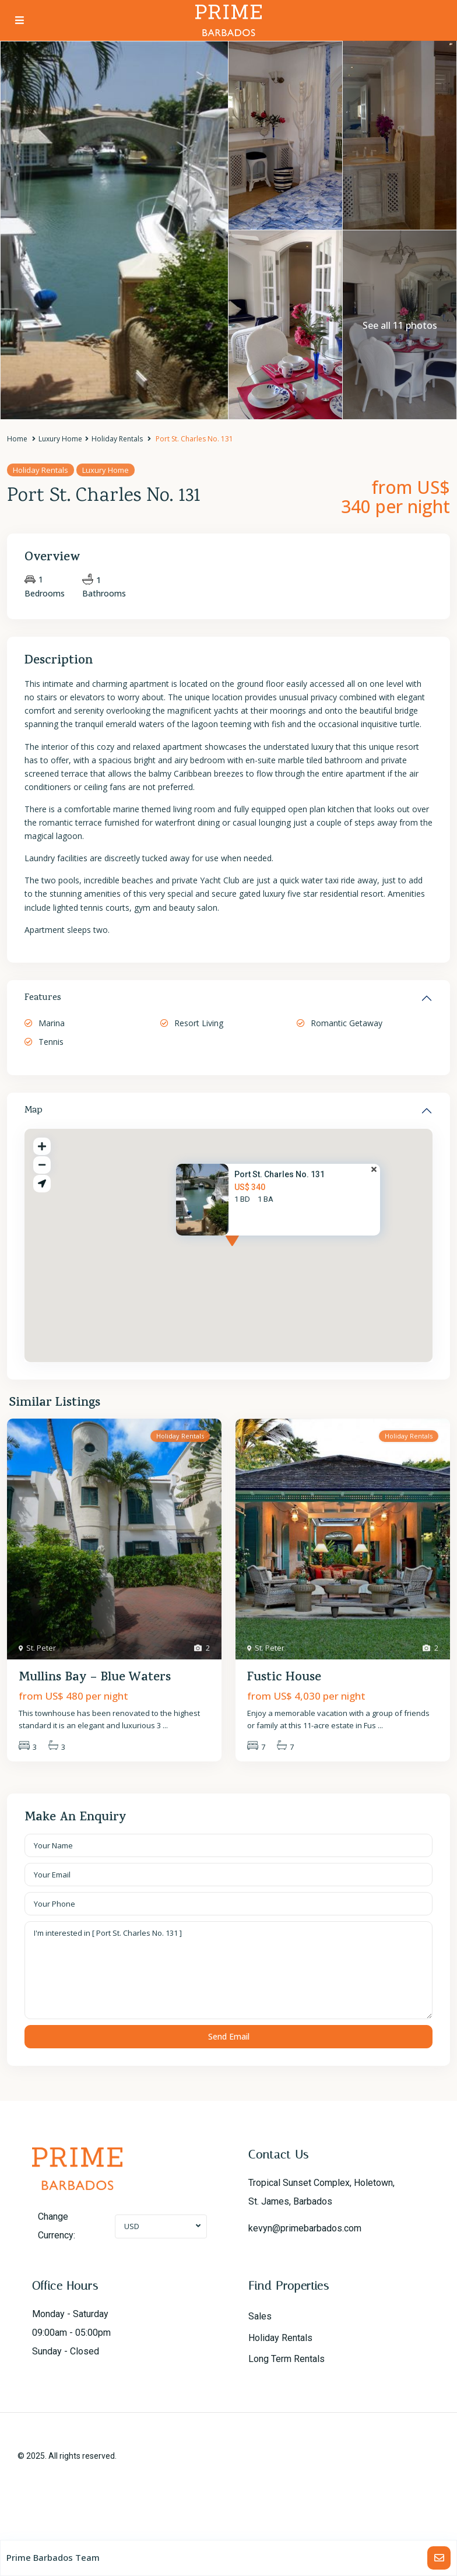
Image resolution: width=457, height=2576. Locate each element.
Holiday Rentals (117, 439)
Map (33, 1111)
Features (42, 998)
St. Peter (41, 1648)
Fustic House (284, 1678)
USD (131, 2226)
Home (17, 439)
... (165, 1725)
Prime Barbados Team (53, 2557)
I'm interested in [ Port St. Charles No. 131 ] (228, 1970)
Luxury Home (60, 439)
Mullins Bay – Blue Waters (95, 1678)
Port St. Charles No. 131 (279, 1174)
